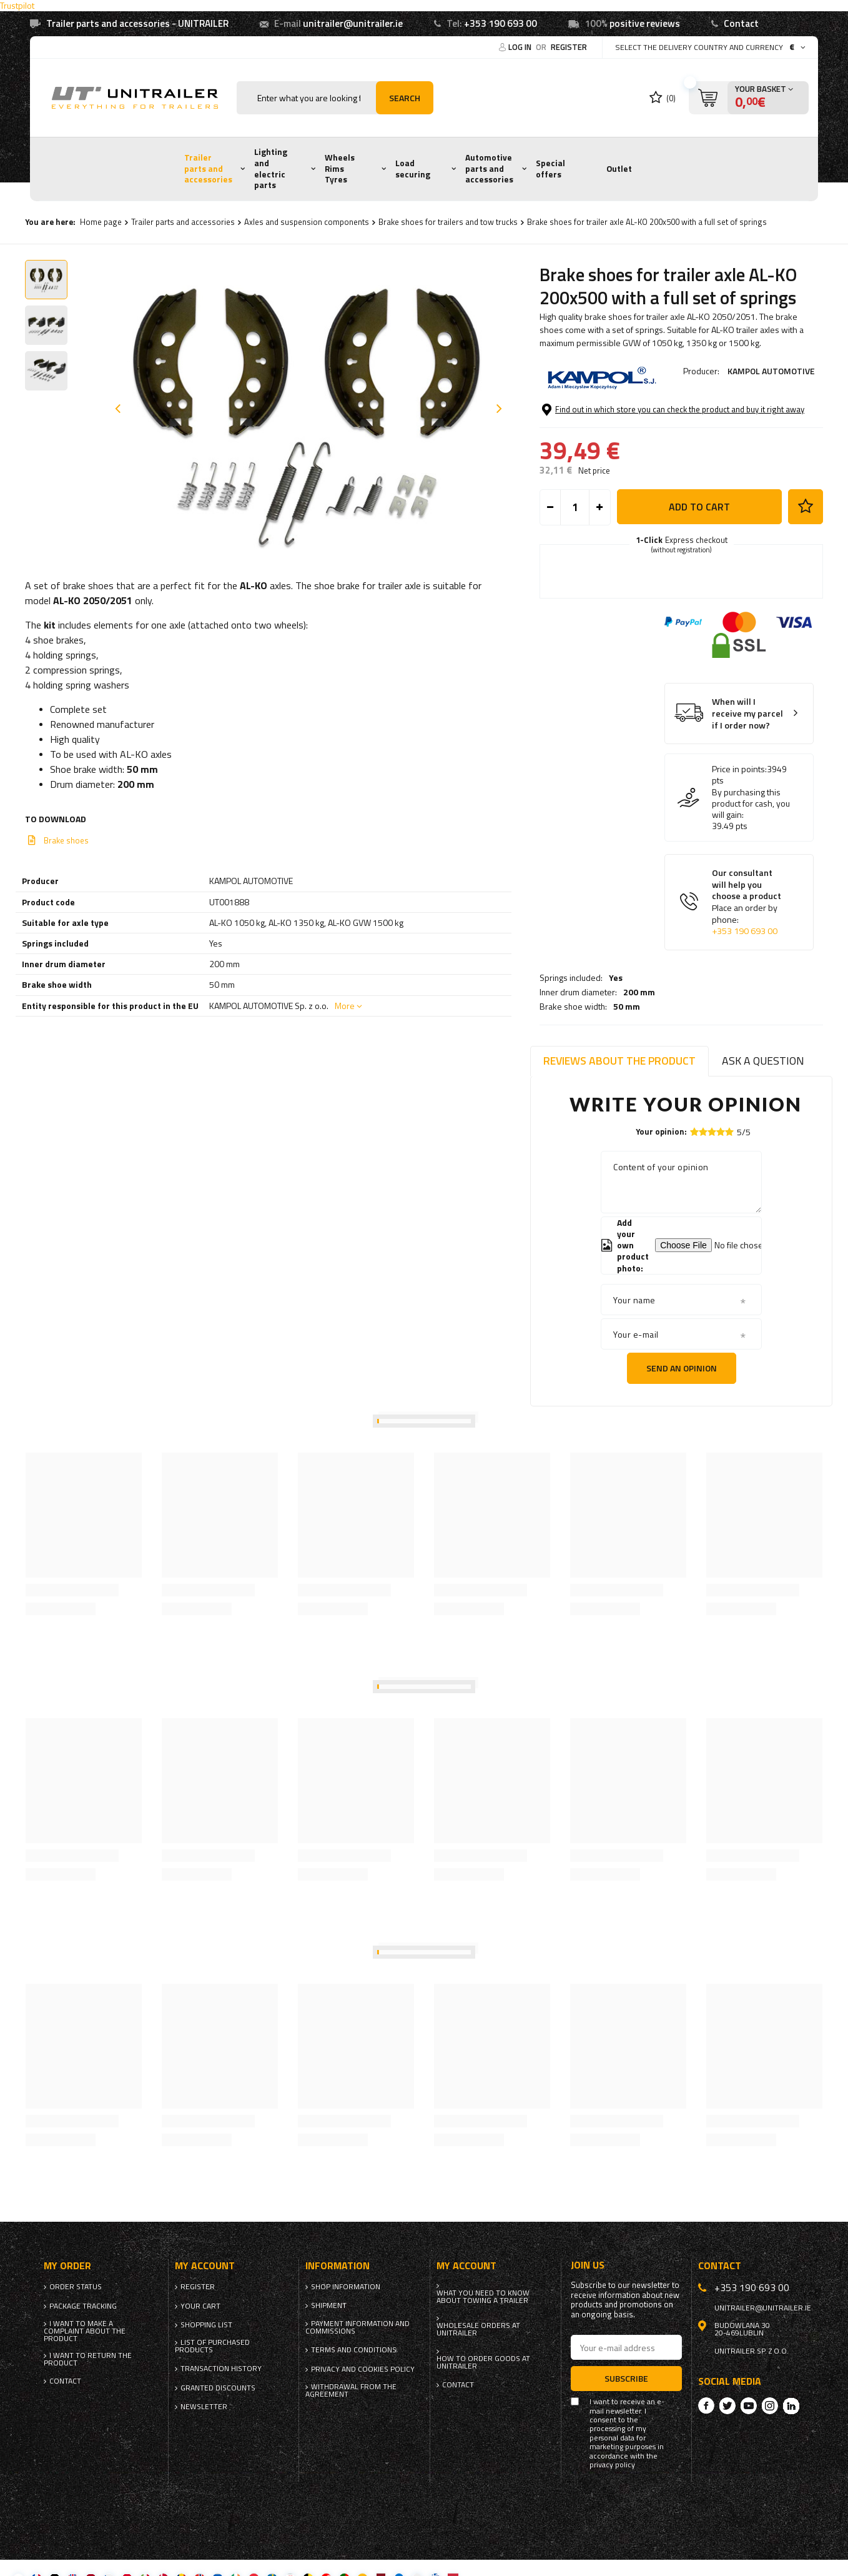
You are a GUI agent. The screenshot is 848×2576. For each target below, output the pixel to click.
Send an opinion (681, 1368)
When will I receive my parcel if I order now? (747, 779)
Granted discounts (217, 2388)
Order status (75, 2286)
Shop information (345, 2286)
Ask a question (763, 1060)
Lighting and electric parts (270, 168)
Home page (101, 222)
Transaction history (221, 2368)
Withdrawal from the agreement (351, 2390)
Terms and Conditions (354, 2350)
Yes (616, 405)
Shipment (329, 2305)
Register (569, 47)
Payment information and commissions (357, 2327)
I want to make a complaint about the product (85, 2331)
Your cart (200, 2306)
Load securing (412, 169)
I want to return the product (88, 2359)
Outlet (619, 168)
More (345, 1005)
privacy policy (612, 2464)
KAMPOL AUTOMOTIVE (771, 370)
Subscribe (626, 2378)
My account (205, 2265)
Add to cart (699, 572)
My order (67, 2265)
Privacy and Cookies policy (363, 2369)
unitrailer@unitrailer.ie (353, 23)
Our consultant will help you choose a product (748, 968)
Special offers (550, 169)
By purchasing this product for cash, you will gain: (751, 869)
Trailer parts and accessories (208, 168)
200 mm (639, 419)
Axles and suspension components (306, 222)
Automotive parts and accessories (489, 168)
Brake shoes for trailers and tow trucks (448, 222)
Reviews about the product (619, 1060)
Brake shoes (66, 840)
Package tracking (83, 2306)
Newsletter (203, 2406)
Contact (741, 23)
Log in (520, 47)
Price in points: (739, 834)
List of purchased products (212, 2346)
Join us (587, 2265)
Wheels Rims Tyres (340, 168)
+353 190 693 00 (500, 23)
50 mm (626, 434)
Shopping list (206, 2325)
